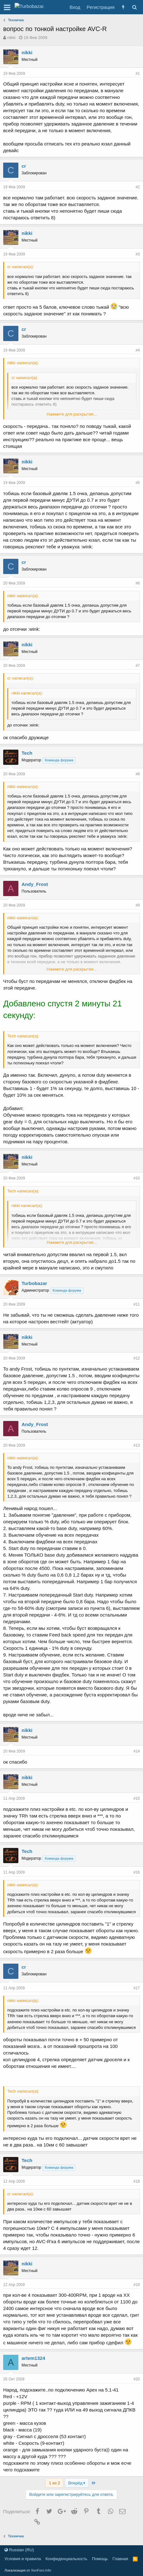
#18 (136, 2181)
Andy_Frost (35, 884)
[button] (7, 7)
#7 (138, 665)
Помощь (100, 2558)
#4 (138, 350)
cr (24, 166)
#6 (138, 583)
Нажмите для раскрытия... (72, 414)
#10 (136, 1178)
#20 (136, 2379)
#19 (136, 2284)
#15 (136, 1798)
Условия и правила (22, 2558)
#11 (136, 1304)
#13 (136, 1445)
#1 (138, 73)
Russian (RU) (19, 2549)
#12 (136, 1358)
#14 (136, 1751)
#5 (138, 483)
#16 (136, 1872)
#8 (138, 774)
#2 (138, 187)
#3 (138, 254)
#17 (136, 1988)
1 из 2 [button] (54, 2483)
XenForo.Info (41, 2570)
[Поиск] (134, 7)
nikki (11, 37)
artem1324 (33, 2358)
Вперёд (76, 2483)
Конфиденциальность (67, 2558)
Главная (120, 2558)
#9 (138, 905)
